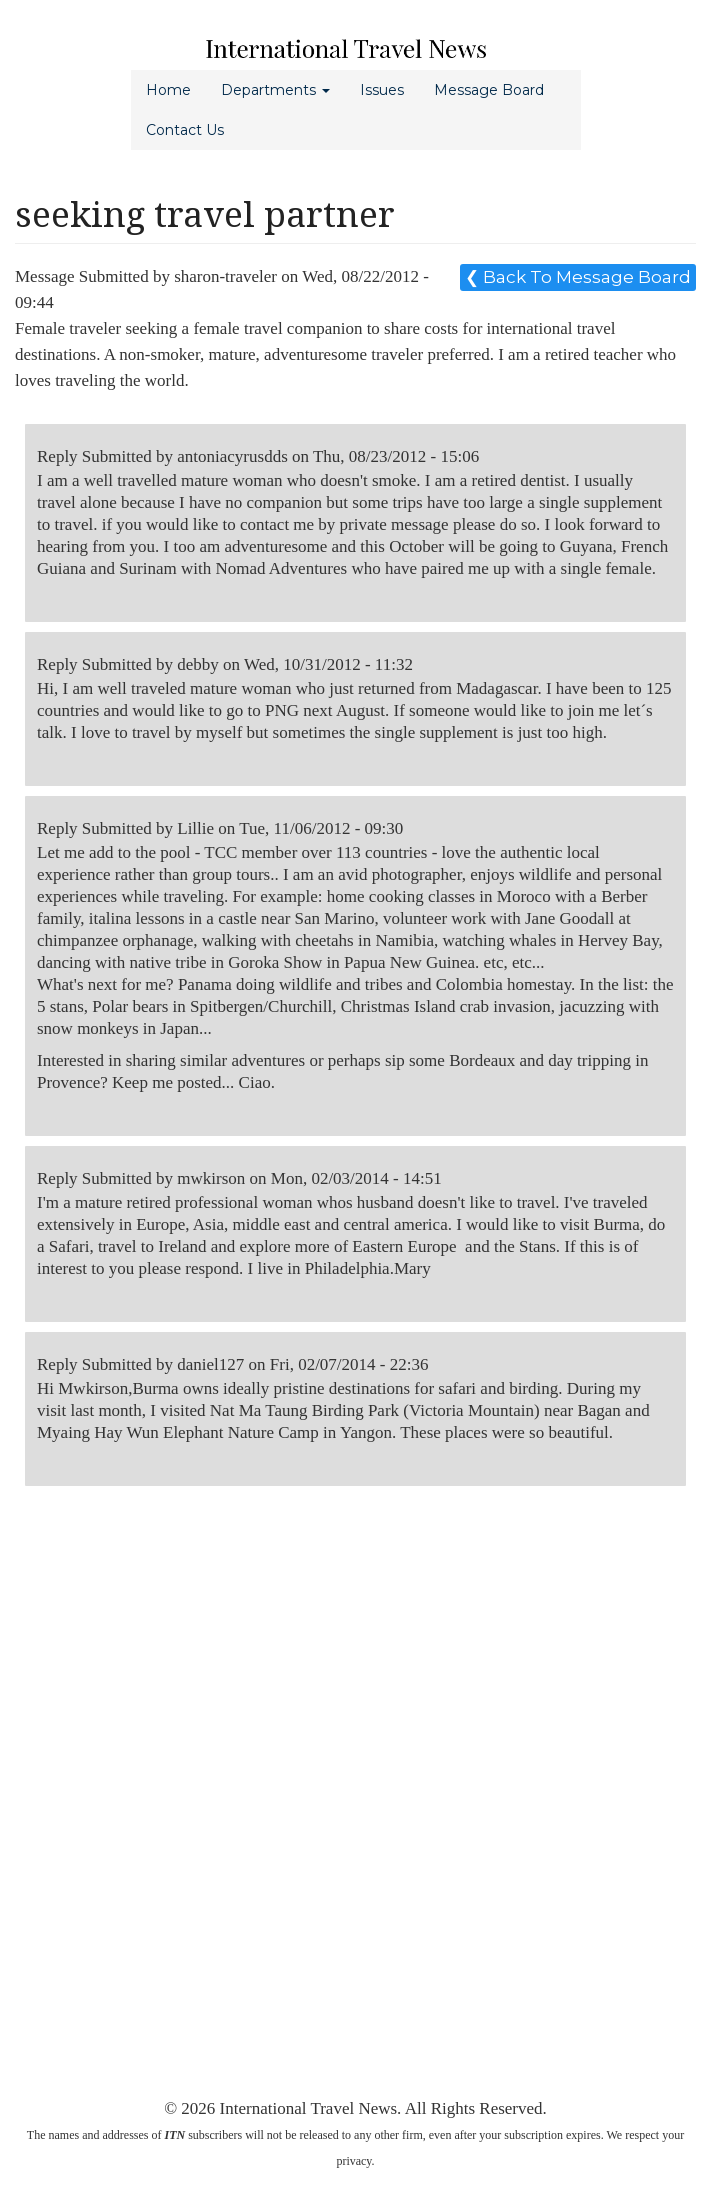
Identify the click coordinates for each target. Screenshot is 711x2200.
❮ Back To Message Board (578, 277)
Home (168, 90)
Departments (275, 90)
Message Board (489, 90)
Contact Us (185, 130)
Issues (382, 90)
